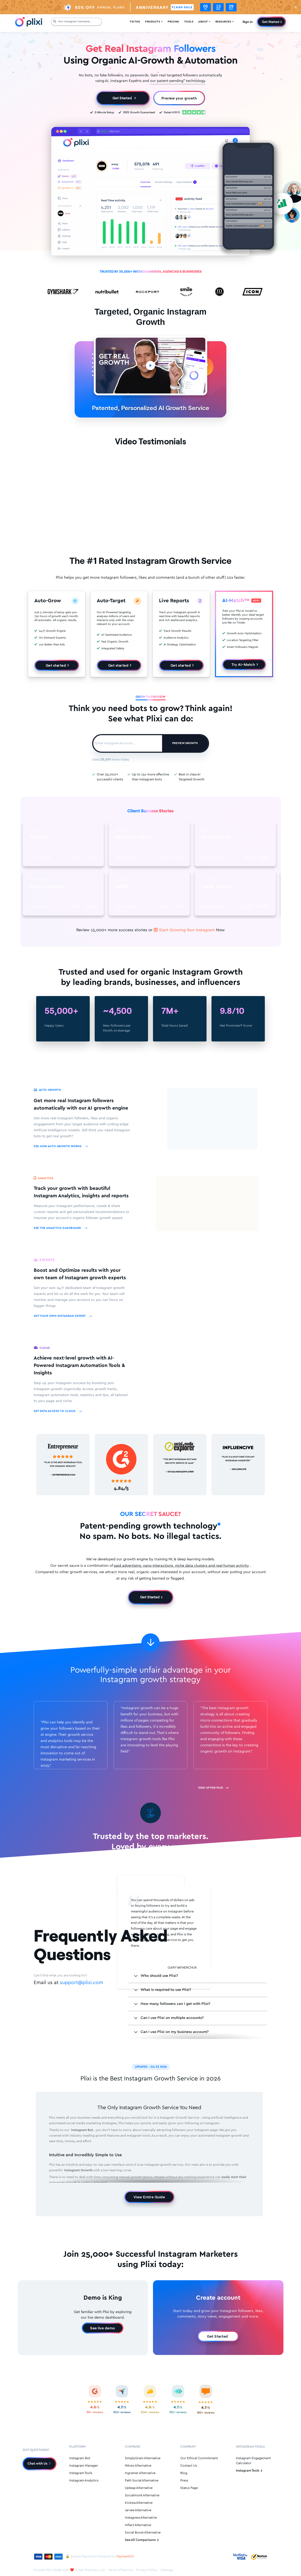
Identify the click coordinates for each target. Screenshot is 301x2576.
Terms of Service (120, 2570)
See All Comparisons (142, 2540)
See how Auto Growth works (61, 1146)
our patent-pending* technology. (178, 81)
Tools (189, 21)
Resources (224, 21)
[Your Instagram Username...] (78, 21)
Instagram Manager (83, 2465)
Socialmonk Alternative (142, 2495)
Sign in (247, 22)
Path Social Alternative (141, 2480)
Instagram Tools (80, 2473)
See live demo (102, 2328)
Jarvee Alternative (138, 2510)
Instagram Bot (79, 2458)
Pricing (173, 21)
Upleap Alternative (139, 2488)
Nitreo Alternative (138, 2465)
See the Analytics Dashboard (60, 1228)
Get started (56, 665)
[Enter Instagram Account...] (127, 743)
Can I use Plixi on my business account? (171, 2032)
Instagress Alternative (141, 2517)
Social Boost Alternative (143, 2532)
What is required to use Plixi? (162, 1990)
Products (154, 21)
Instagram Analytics (83, 2480)
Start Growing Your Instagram (184, 930)
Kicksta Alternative (139, 2503)
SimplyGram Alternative (142, 2458)
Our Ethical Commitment (199, 2458)
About (204, 21)
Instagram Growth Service (179, 2117)
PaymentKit (125, 2556)
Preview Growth (185, 743)
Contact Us (188, 2465)
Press (184, 2480)
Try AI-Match (243, 664)
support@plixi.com (81, 1982)
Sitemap (167, 2570)
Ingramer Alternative (140, 2473)
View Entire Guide (149, 2197)
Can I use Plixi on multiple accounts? (169, 2018)
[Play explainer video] (150, 365)
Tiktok (135, 21)
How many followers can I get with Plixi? (172, 2004)
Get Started (270, 22)
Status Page (189, 2488)
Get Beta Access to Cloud (58, 1411)
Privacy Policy (146, 2570)
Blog (183, 2473)
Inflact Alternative (138, 2525)
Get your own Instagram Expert (63, 1316)
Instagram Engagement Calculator (253, 2460)
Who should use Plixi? (156, 1976)
